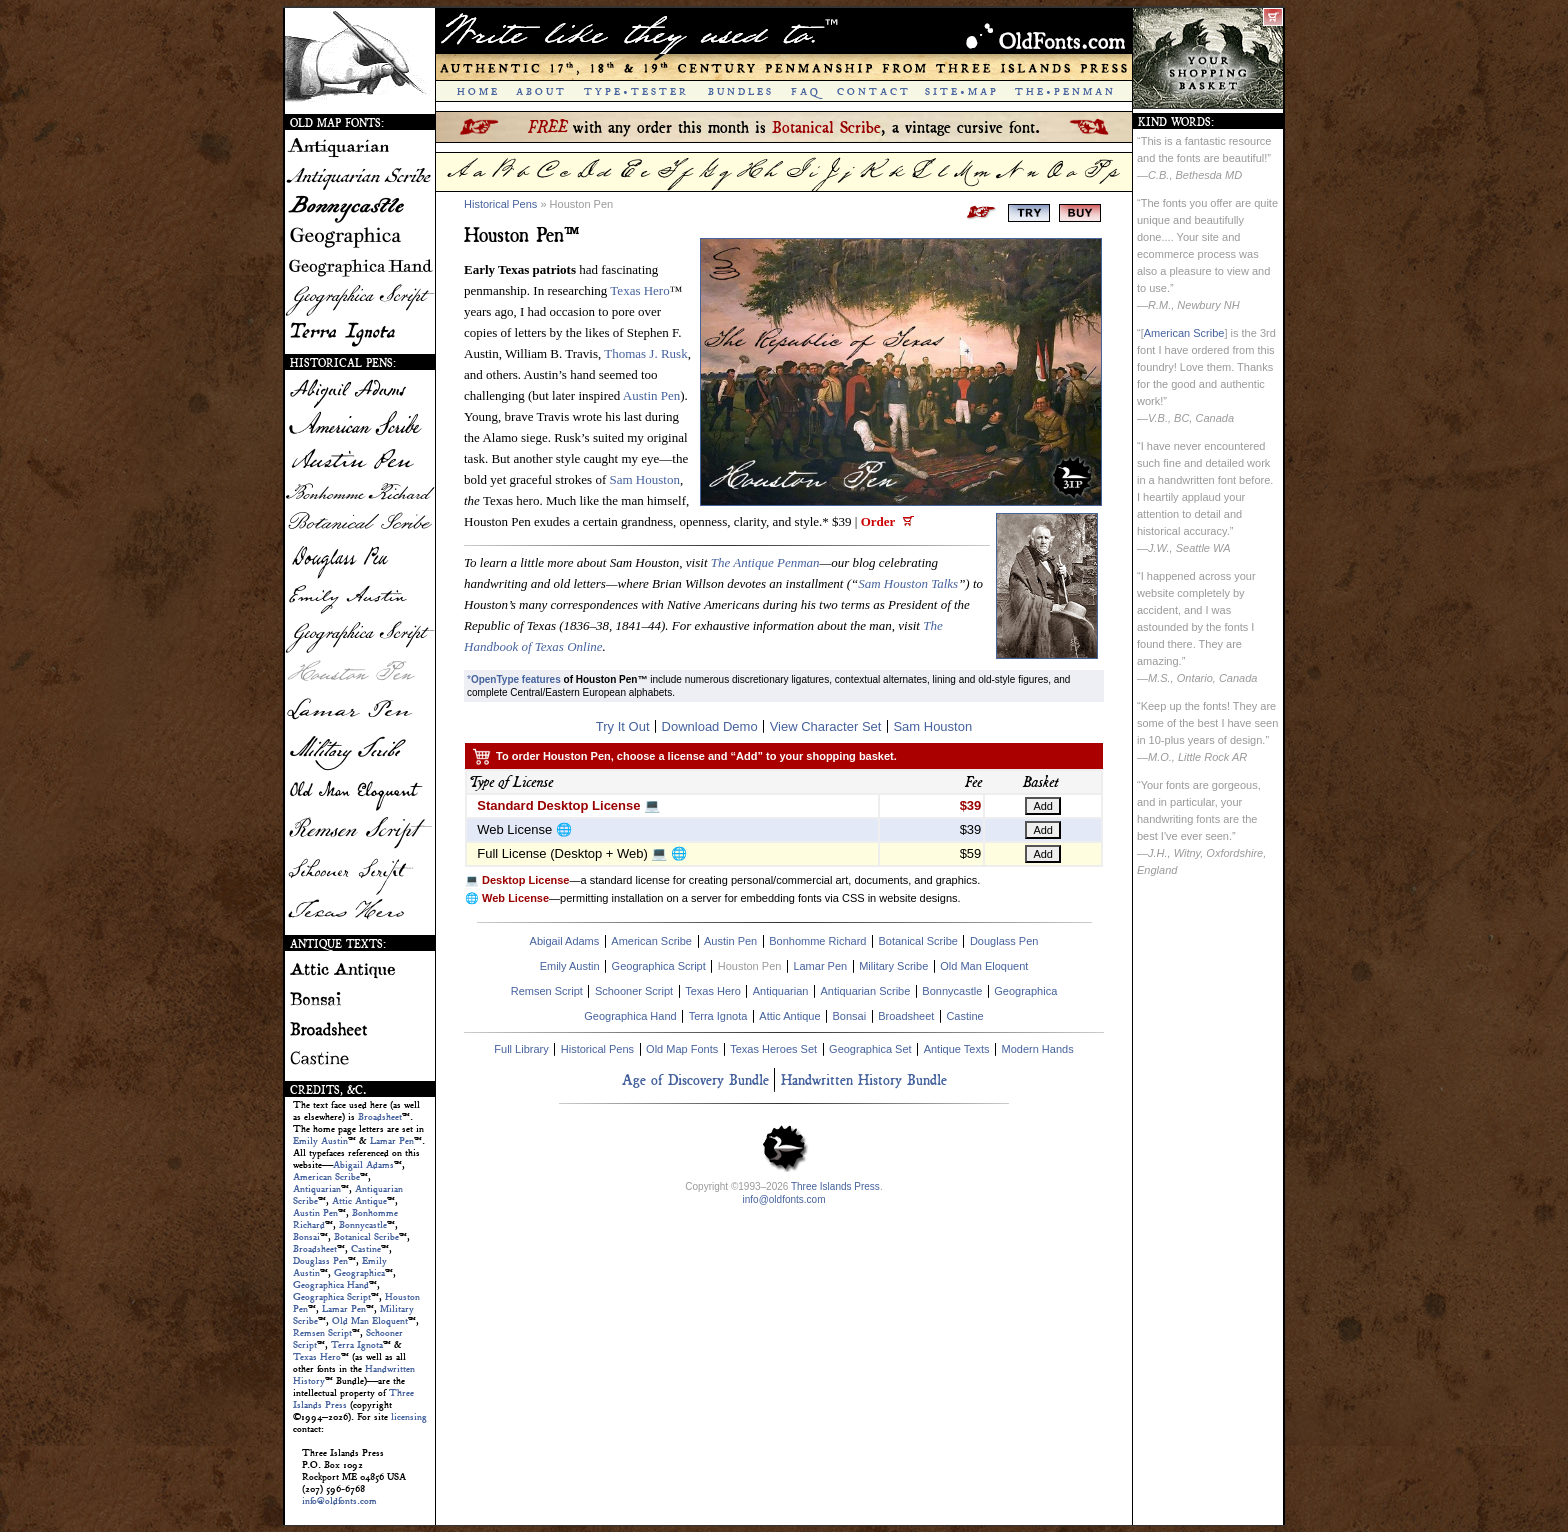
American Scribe (326, 1177)
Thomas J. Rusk (645, 353)
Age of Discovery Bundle (695, 1079)
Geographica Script (332, 1297)
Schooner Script (634, 991)
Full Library (521, 1049)
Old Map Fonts (682, 1049)
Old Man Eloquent (370, 1321)
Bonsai (306, 1237)
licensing (409, 1417)
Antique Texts (957, 1049)
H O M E (477, 92)
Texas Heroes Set (773, 1049)
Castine (366, 1249)
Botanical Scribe (366, 1237)
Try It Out (623, 726)
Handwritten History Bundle (864, 1079)
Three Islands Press (835, 1186)
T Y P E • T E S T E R (635, 92)
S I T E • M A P (960, 92)
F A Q (804, 92)
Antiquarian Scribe (865, 991)
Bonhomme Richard (817, 941)
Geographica (359, 1273)
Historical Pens (500, 204)
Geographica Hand (331, 1285)
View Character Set (826, 726)
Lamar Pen (392, 1141)
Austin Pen (315, 1213)
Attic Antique (359, 1201)
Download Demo (710, 726)
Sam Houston (644, 479)
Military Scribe (893, 966)
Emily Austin (320, 1141)
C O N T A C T (872, 92)
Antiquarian (317, 1189)
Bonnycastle (363, 1225)
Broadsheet (380, 1117)
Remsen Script (322, 1333)
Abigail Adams (363, 1165)
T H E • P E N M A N (1064, 92)
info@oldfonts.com (339, 1501)
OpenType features (516, 679)
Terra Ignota (357, 1345)
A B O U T (540, 92)
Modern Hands (1037, 1049)
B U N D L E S (739, 92)
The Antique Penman (765, 562)
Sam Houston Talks (908, 583)
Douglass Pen (320, 1261)
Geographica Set (870, 1049)
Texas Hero (317, 1357)
